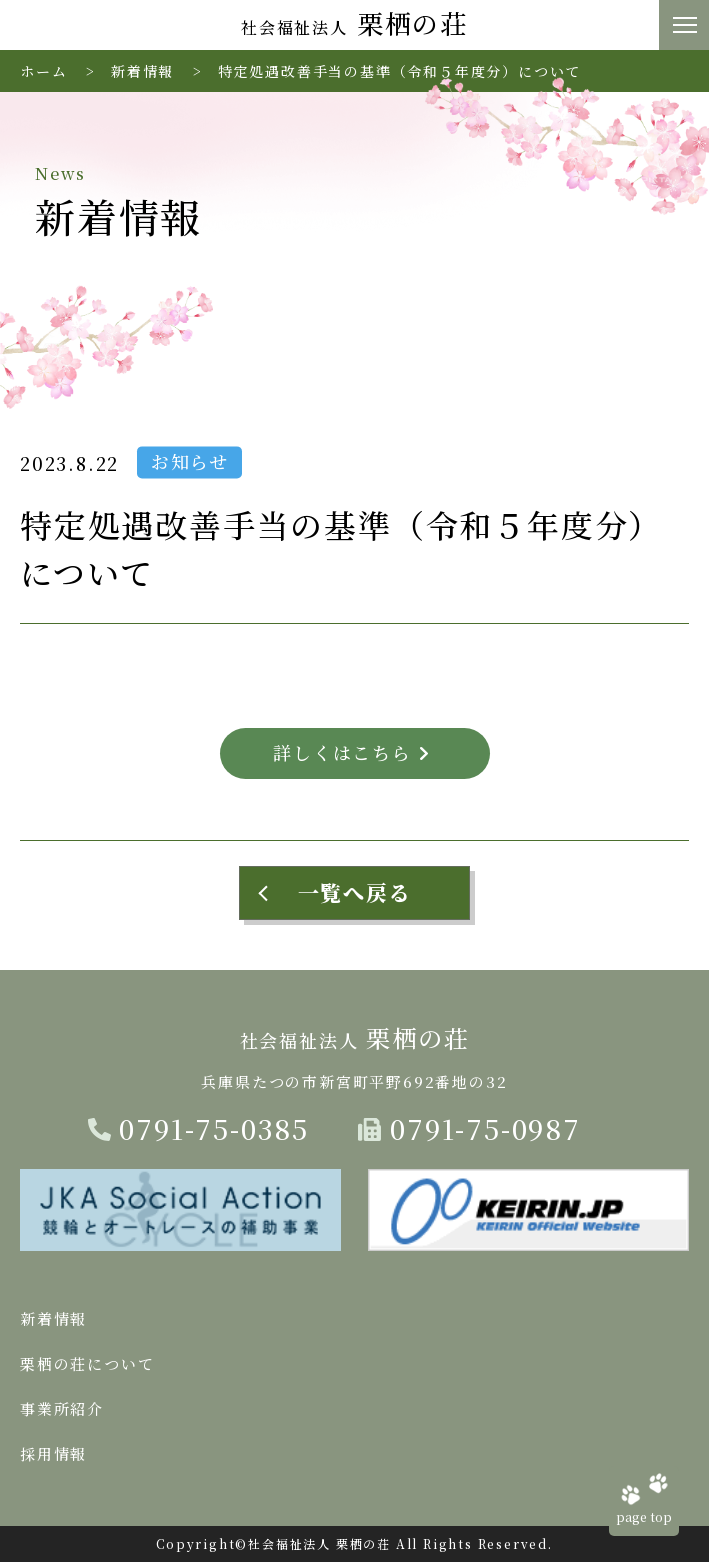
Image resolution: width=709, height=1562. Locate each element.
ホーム (43, 71)
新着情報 (142, 71)
